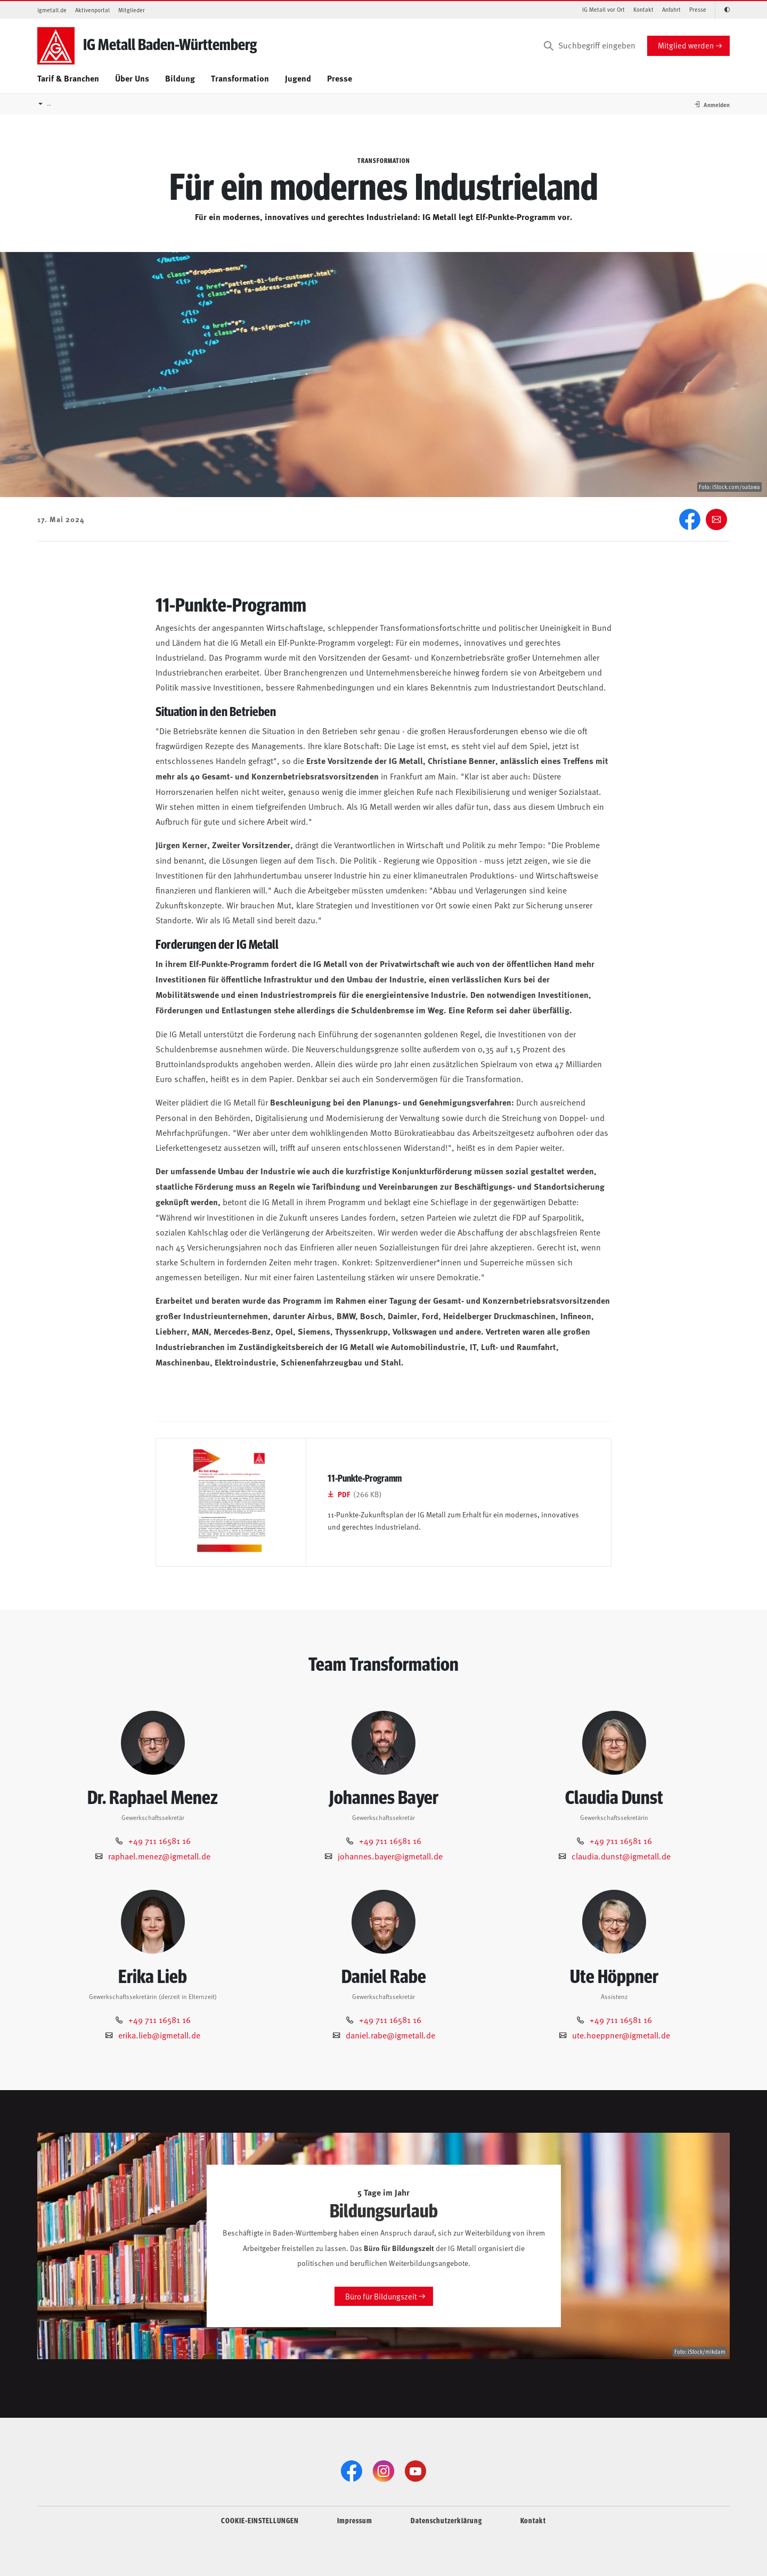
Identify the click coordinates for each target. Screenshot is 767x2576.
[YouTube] (415, 2471)
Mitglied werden (686, 45)
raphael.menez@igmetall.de (159, 1856)
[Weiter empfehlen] (716, 519)
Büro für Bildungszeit (381, 2296)
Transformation (240, 78)
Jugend (298, 78)
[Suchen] (548, 45)
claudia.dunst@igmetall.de (621, 1856)
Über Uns (132, 78)
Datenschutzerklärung (446, 2520)
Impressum (354, 2520)
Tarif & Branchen (68, 78)
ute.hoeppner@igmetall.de (621, 2035)
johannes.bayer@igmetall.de (390, 1856)
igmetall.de (52, 10)
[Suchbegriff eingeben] (588, 46)
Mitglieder (131, 10)
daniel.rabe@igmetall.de (390, 2035)
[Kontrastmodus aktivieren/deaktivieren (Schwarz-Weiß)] (722, 9)
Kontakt (643, 9)
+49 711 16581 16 (159, 1840)
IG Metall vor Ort (603, 9)
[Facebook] (689, 519)
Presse (697, 9)
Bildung (180, 78)
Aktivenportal (92, 10)
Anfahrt (671, 9)
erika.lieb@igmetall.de (159, 2035)
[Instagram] (383, 2471)
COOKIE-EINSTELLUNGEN (260, 2520)
